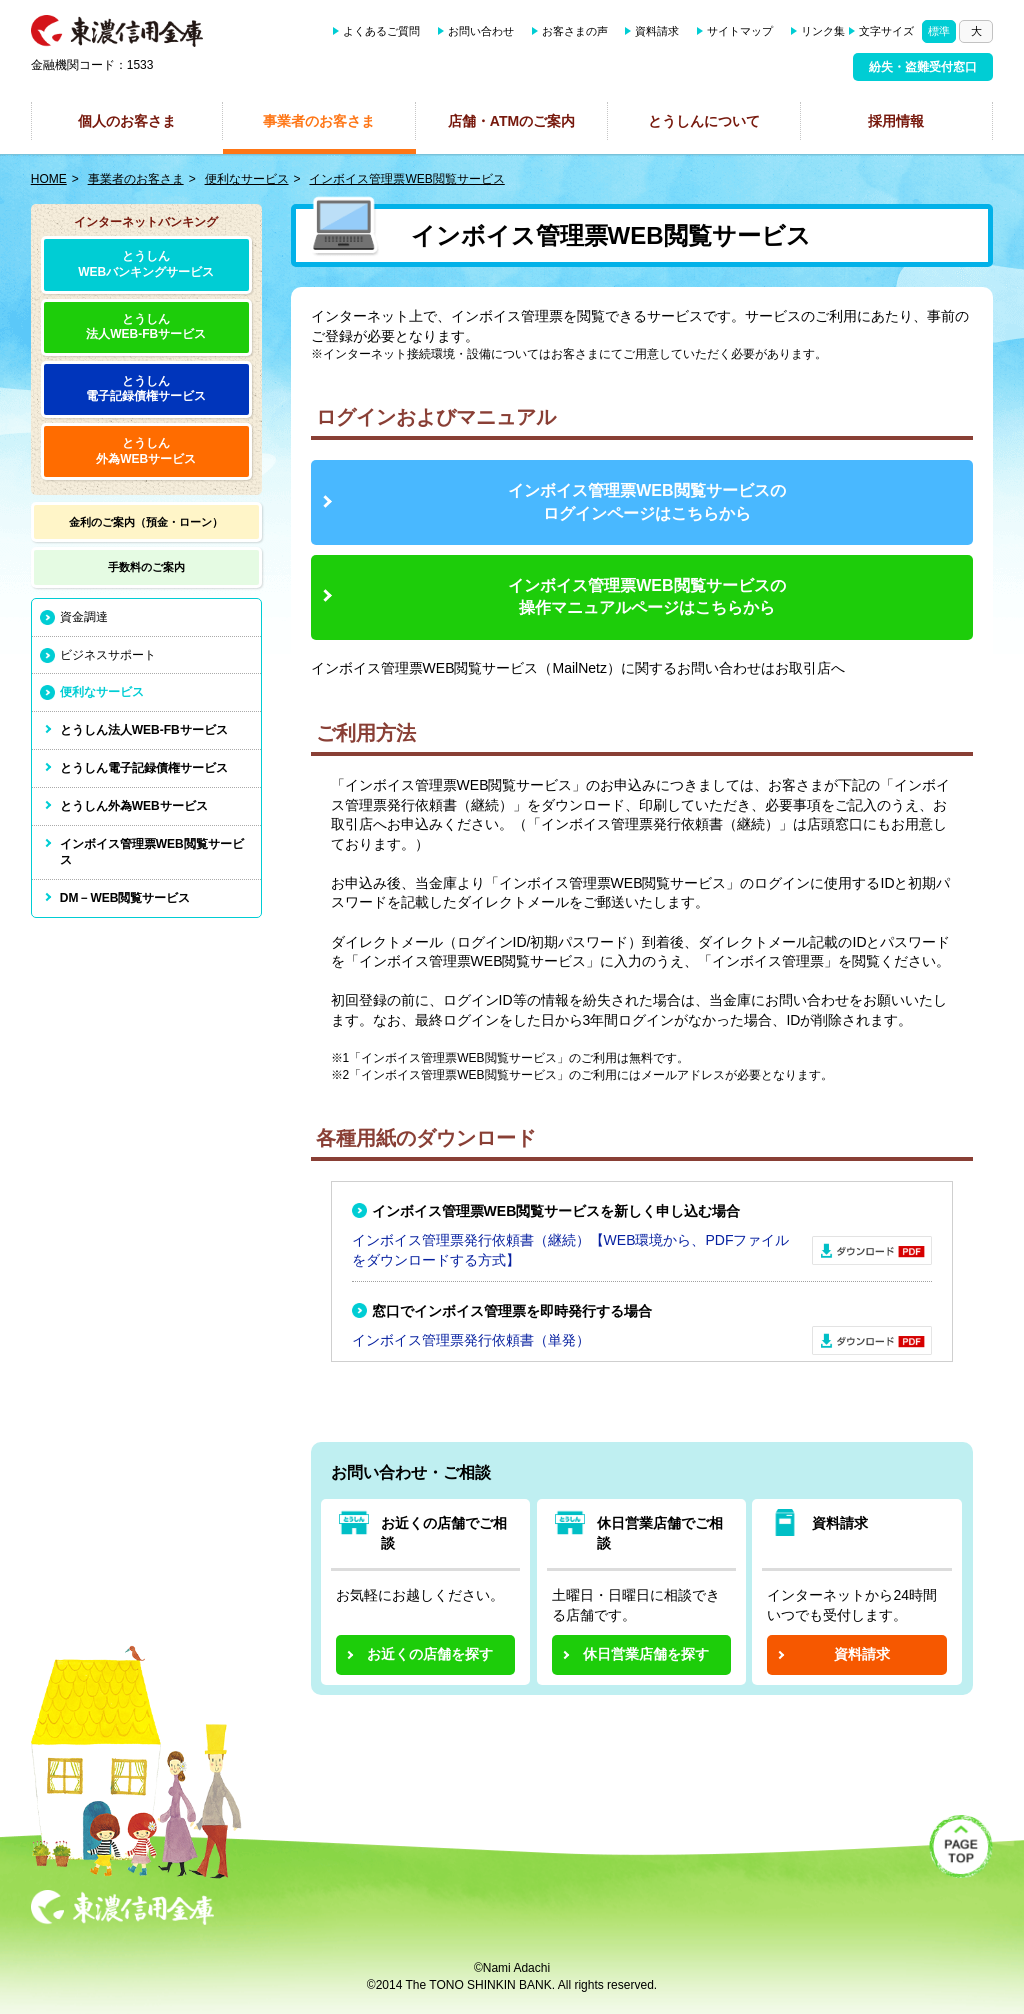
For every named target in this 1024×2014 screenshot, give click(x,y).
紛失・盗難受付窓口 (923, 67)
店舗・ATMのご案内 (511, 121)
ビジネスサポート (108, 655)
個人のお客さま (127, 121)
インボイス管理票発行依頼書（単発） (471, 1340)
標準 (939, 31)
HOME (49, 179)
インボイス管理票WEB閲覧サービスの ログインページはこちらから (646, 501)
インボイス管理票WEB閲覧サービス (406, 179)
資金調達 (84, 617)
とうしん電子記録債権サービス (144, 768)
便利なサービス (247, 179)
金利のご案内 (146, 522)
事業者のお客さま (319, 121)
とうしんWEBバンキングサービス (146, 264)
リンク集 (823, 31)
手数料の (146, 567)
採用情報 (896, 121)
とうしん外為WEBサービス (134, 806)
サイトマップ (740, 31)
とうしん (146, 389)
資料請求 (657, 31)
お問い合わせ (481, 31)
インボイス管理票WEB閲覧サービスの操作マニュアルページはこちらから (646, 596)
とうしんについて (704, 121)
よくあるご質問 (381, 31)
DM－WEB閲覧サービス (125, 898)
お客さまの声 (575, 31)
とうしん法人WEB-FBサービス (146, 327)
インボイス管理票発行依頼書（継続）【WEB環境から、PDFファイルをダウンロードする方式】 (571, 1250)
